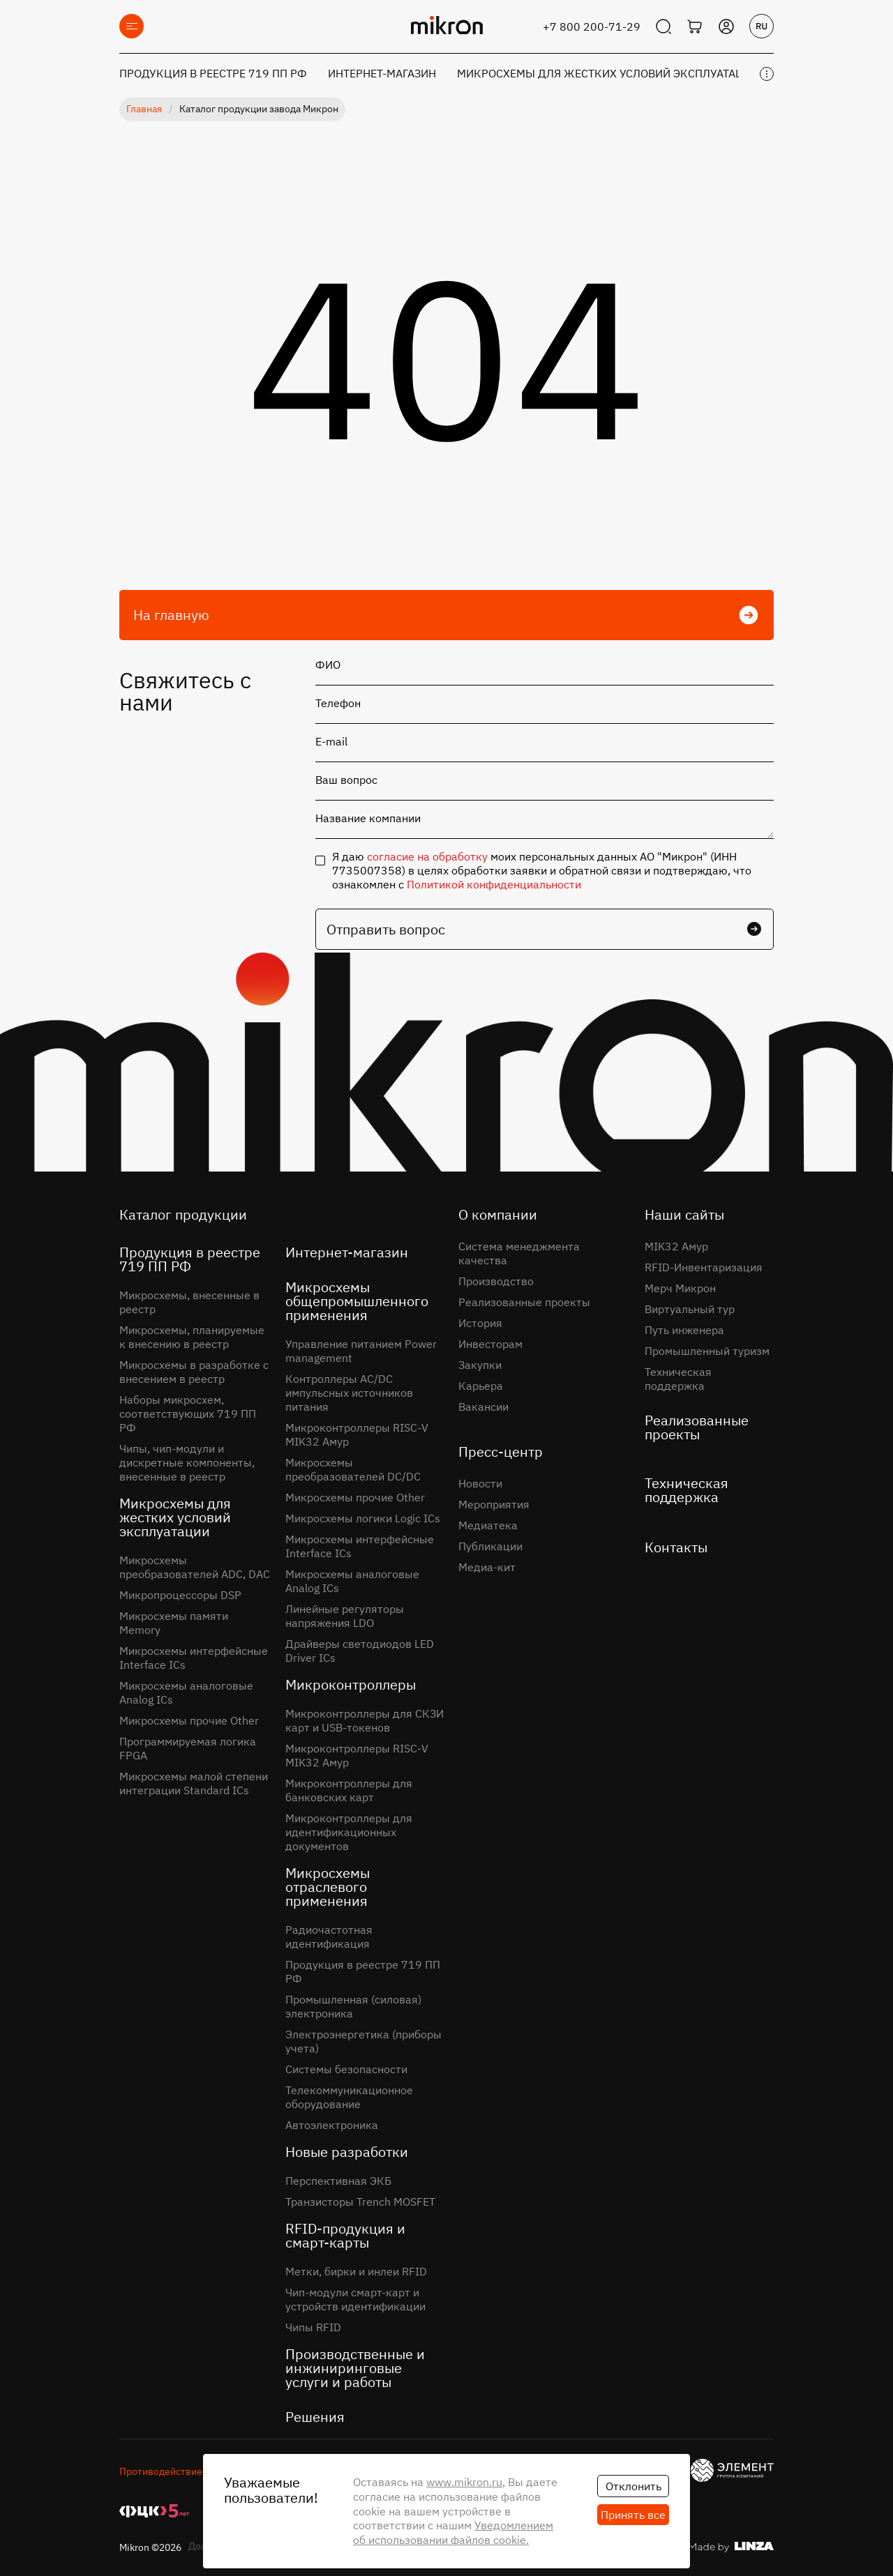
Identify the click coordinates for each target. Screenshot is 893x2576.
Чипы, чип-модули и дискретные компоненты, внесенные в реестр (187, 1462)
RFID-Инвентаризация (704, 1267)
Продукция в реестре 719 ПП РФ (213, 73)
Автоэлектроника (331, 2125)
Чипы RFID (313, 2327)
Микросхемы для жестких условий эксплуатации (608, 73)
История (480, 1323)
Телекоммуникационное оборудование (349, 2097)
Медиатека (488, 1525)
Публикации (490, 1546)
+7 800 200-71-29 (591, 26)
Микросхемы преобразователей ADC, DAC (194, 1567)
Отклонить (633, 2486)
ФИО (327, 665)
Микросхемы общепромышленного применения (356, 1301)
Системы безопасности (346, 2069)
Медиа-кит (487, 1567)
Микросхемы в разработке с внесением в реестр (194, 1372)
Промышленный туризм (707, 1351)
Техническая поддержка (678, 1379)
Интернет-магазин (382, 73)
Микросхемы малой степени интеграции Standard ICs (193, 1783)
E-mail (331, 741)
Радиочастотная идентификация (329, 1936)
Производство (496, 1281)
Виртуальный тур (690, 1309)
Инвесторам (490, 1344)
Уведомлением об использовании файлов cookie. (453, 2532)
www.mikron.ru (464, 2482)
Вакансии (483, 1407)
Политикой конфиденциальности (494, 884)
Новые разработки (346, 2151)
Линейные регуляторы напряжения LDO (344, 1616)
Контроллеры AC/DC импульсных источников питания (349, 1393)
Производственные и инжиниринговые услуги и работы (355, 2367)
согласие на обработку (427, 856)
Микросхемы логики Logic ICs (362, 1518)
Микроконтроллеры (350, 1684)
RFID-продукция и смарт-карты (345, 2235)
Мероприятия (494, 1504)
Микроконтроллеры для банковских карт (348, 1790)
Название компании (368, 818)
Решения (315, 2416)
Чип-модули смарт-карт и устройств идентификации (355, 2299)
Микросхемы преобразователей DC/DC (353, 1469)
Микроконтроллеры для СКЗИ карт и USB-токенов (364, 1720)
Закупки (480, 1365)
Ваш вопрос (346, 780)
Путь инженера (684, 1330)
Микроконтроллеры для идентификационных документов (348, 1832)
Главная (144, 109)
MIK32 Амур (676, 1246)
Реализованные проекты (524, 1302)
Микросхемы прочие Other (189, 1720)
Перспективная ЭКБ (338, 2181)
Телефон (338, 703)
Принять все (633, 2515)
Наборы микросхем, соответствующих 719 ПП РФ (187, 1413)
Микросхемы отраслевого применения (327, 1886)
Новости (480, 1483)
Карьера (480, 1386)
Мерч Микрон (680, 1288)
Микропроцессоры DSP (180, 1595)
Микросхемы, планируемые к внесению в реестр (191, 1337)
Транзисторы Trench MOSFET (360, 2201)
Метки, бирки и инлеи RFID (356, 2271)
